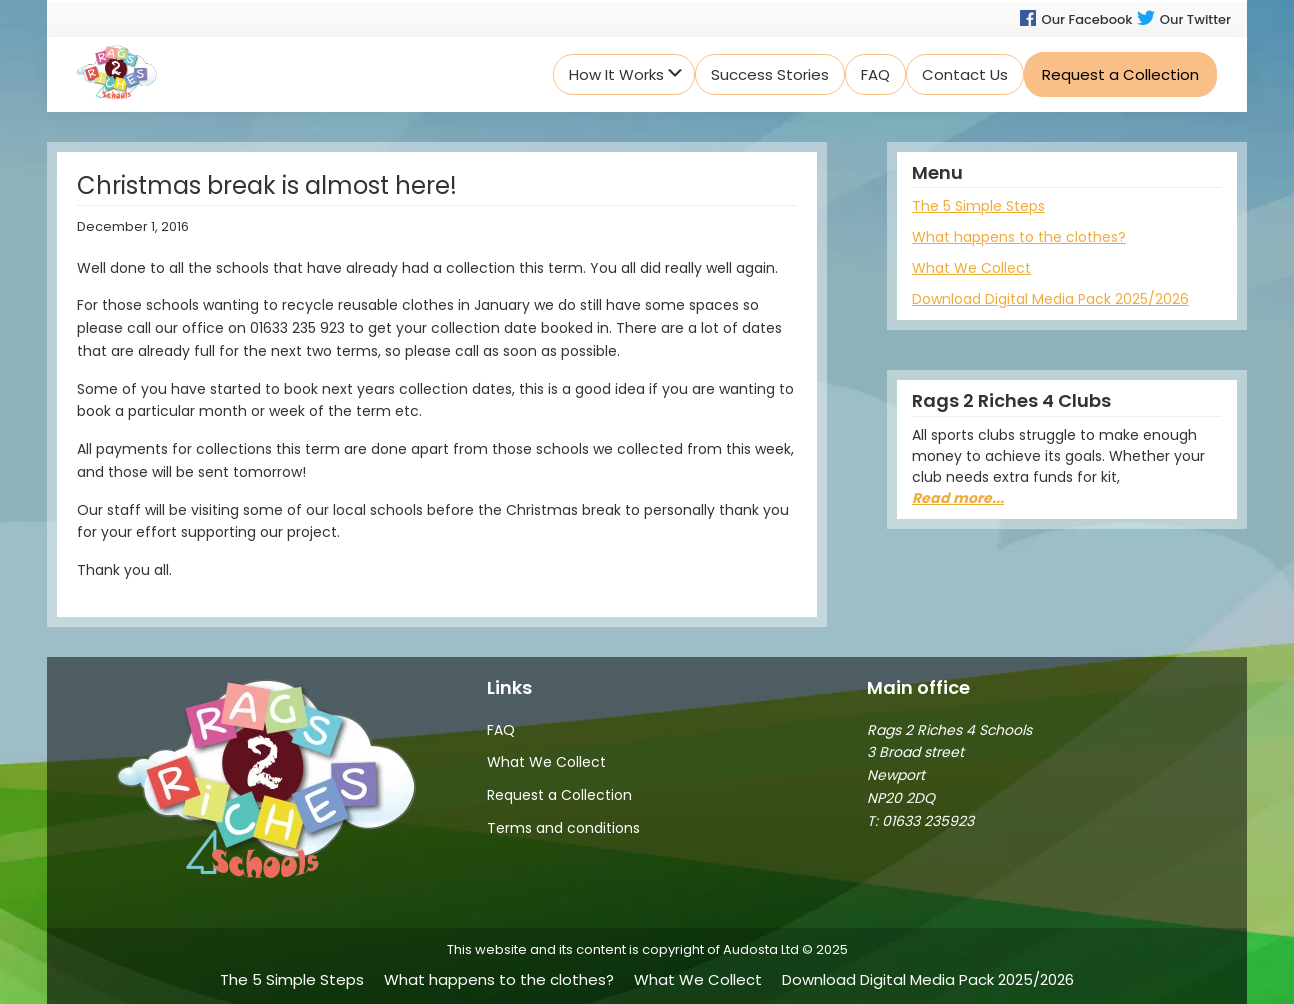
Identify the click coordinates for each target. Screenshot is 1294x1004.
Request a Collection (559, 795)
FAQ (501, 730)
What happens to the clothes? (1019, 237)
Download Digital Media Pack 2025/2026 (1050, 299)
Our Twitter (1183, 19)
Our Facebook (1075, 19)
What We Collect (971, 268)
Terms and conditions (563, 828)
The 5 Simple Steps (978, 206)
